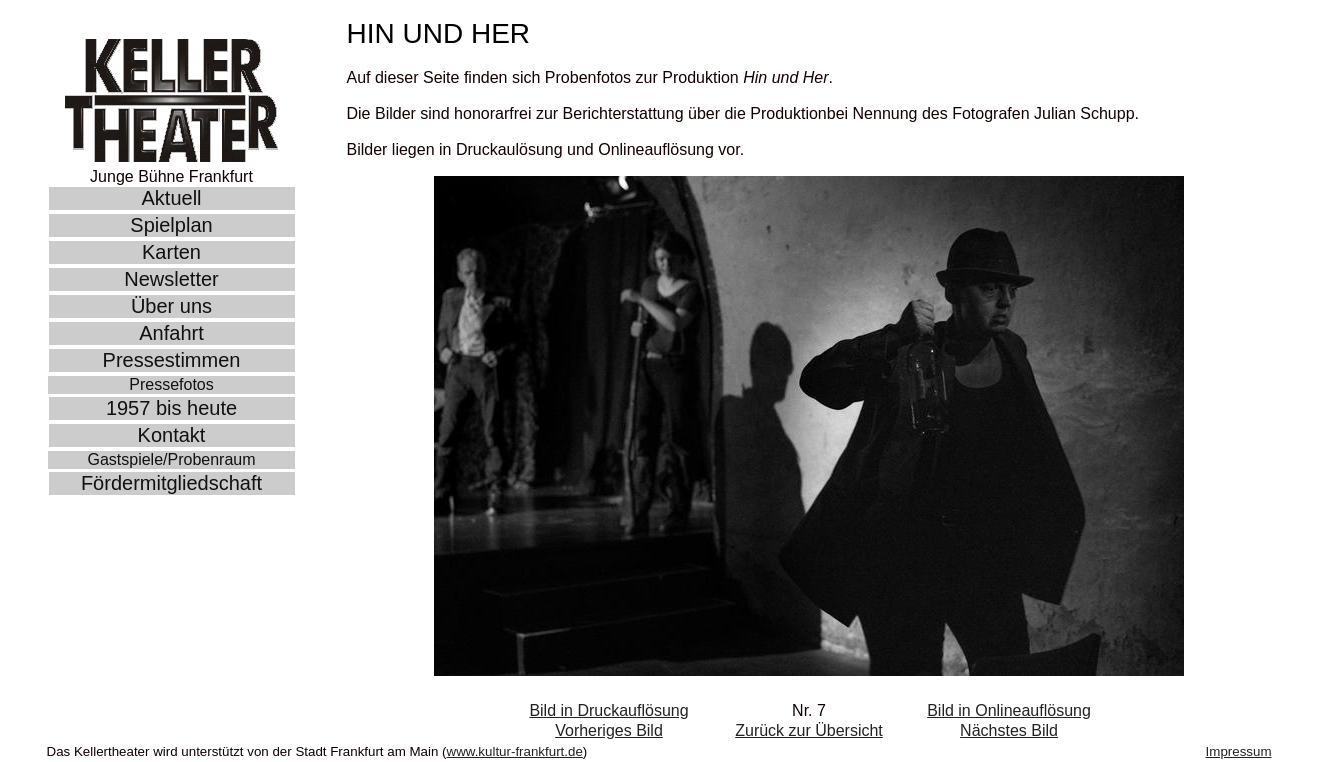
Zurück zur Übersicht (809, 730)
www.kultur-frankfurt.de (515, 751)
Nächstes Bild (1009, 730)
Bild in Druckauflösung (608, 710)
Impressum (1239, 751)
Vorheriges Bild (609, 730)
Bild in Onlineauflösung (1009, 710)
